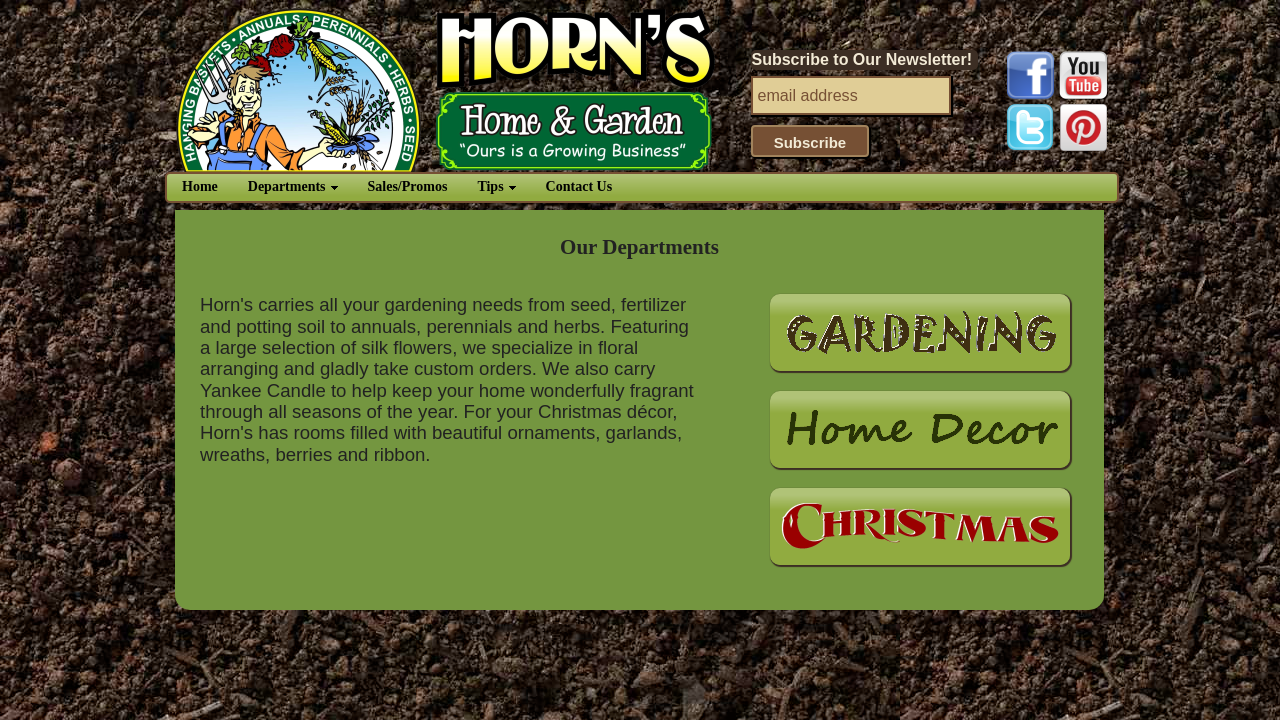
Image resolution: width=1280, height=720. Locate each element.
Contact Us (579, 186)
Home (200, 186)
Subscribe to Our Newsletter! (862, 59)
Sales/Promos (408, 186)
